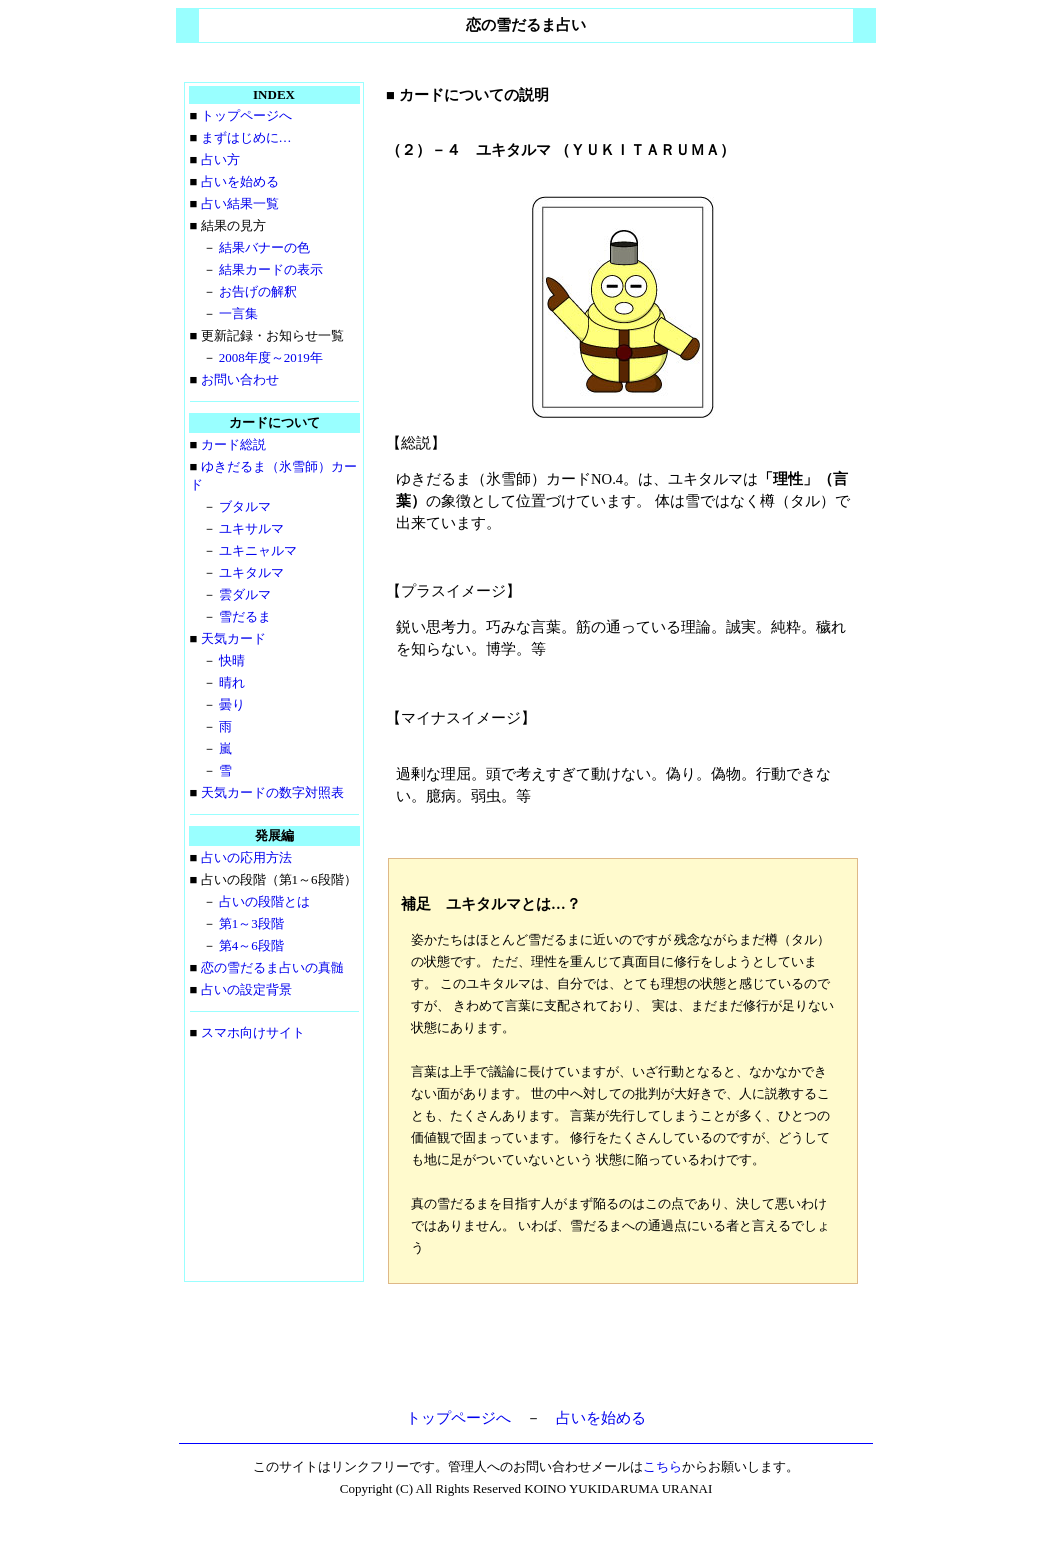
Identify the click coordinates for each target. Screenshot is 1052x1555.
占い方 (220, 159)
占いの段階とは (264, 901)
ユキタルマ (251, 572)
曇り (232, 704)
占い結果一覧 (240, 203)
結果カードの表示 (271, 269)
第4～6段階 (251, 945)
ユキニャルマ (258, 550)
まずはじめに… (246, 137)
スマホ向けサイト (253, 1032)
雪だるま (245, 616)
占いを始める (240, 181)
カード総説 (233, 444)
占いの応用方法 (246, 857)
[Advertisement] (623, 1350)
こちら (662, 1466)
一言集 (238, 313)
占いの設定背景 (246, 989)
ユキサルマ (251, 528)
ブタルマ (245, 506)
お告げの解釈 (258, 291)
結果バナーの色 (264, 247)
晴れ (232, 682)
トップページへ (246, 115)
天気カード (233, 638)
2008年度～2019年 (271, 357)
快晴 (232, 660)
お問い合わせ (240, 379)
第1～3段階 (251, 923)
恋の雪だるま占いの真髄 (272, 967)
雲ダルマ (245, 594)
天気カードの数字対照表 (272, 792)
